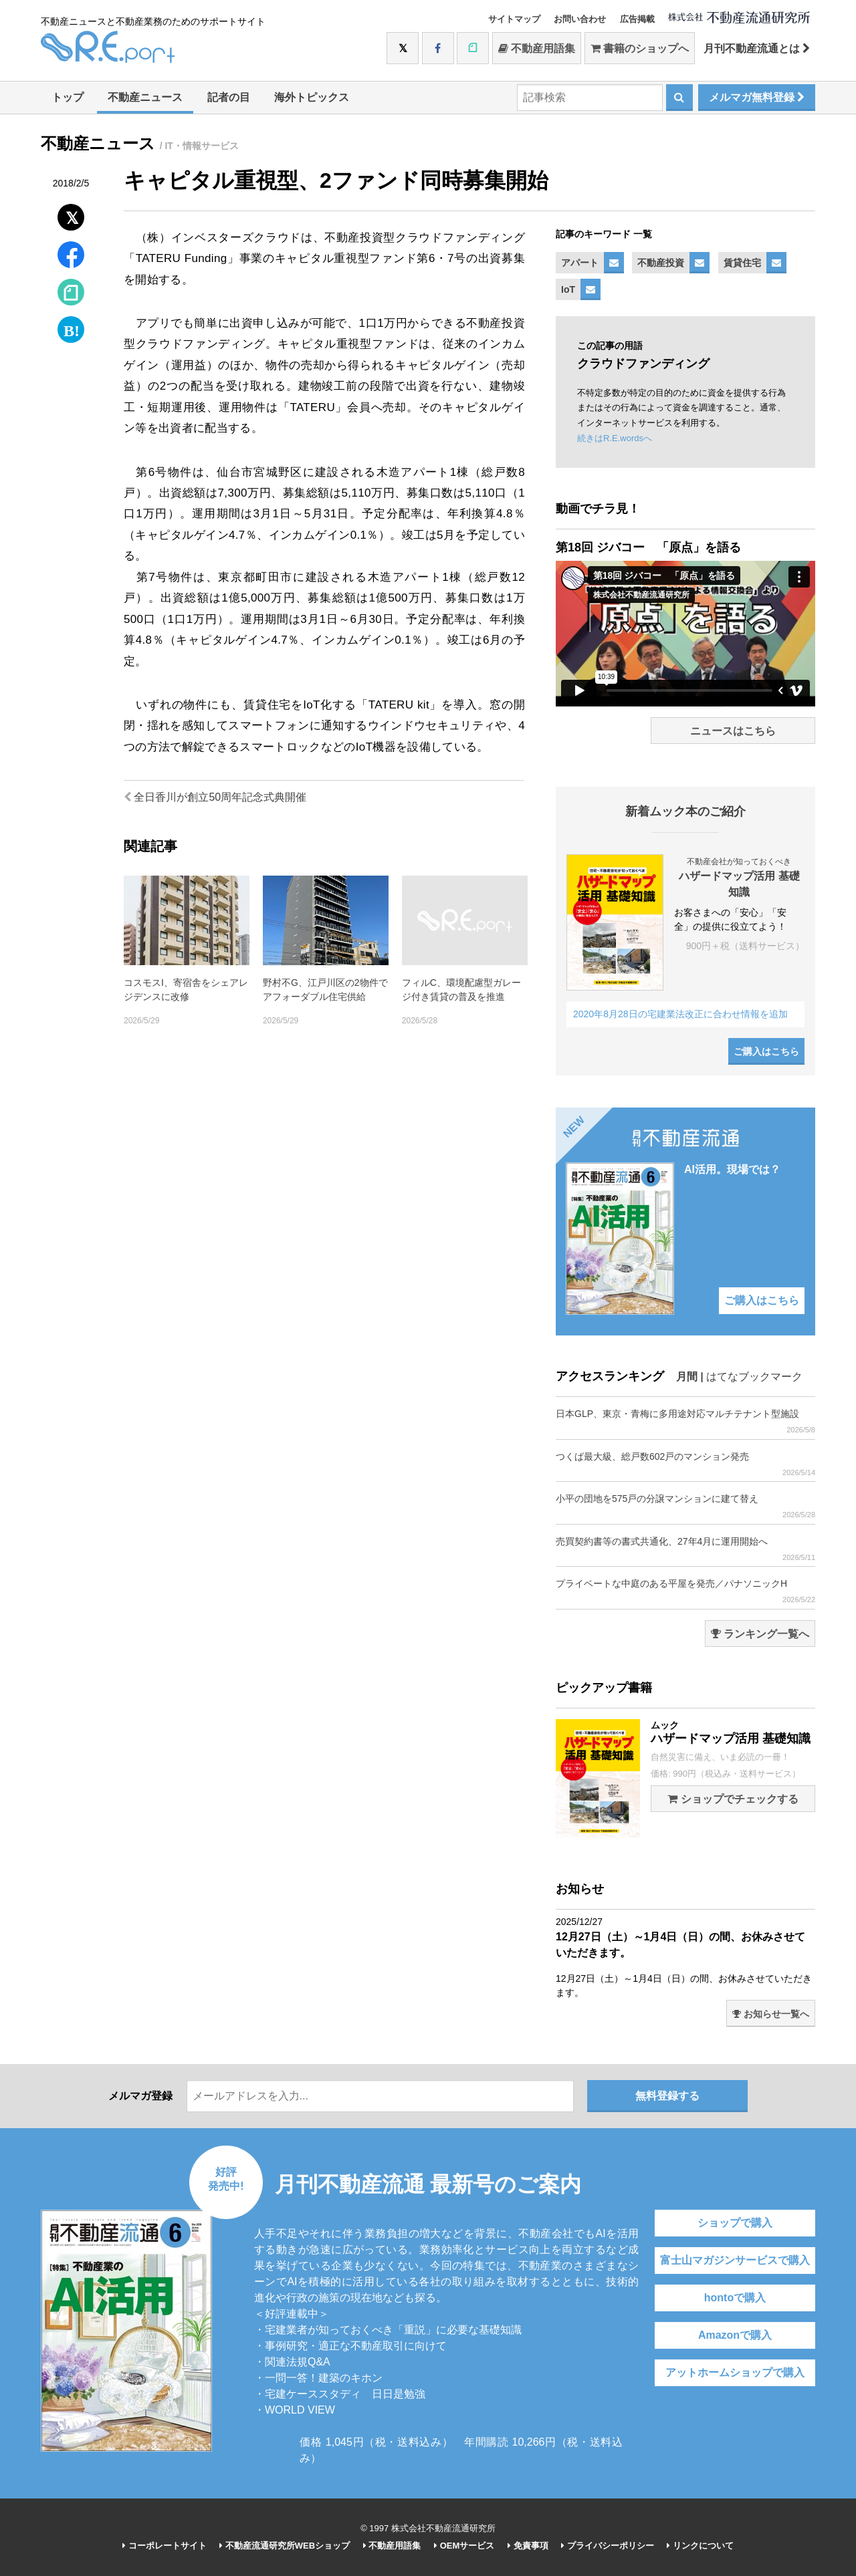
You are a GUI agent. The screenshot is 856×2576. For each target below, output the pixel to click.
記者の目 (228, 97)
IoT (568, 289)
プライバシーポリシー (607, 2546)
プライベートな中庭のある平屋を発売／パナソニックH (685, 1591)
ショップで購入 (735, 2222)
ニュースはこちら (733, 731)
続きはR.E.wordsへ (614, 438)
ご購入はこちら (766, 1051)
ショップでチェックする (732, 1799)
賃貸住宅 (742, 262)
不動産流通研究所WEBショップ (284, 2546)
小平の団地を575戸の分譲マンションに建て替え (685, 1506)
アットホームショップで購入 (735, 2372)
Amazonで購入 (735, 2335)
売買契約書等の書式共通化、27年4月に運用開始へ (685, 1549)
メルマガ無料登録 (757, 97)
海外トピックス (311, 97)
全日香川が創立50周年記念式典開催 (215, 797)
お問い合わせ (580, 19)
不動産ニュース (145, 97)
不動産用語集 (536, 48)
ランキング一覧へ (760, 1634)
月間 (687, 1376)
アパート (580, 262)
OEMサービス (464, 2546)
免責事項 (528, 2546)
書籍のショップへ (640, 48)
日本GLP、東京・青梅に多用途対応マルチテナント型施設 (685, 1421)
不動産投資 (660, 262)
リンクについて (700, 2546)
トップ (67, 97)
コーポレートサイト (164, 2546)
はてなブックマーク (754, 1376)
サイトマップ (514, 19)
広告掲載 (637, 19)
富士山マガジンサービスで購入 (735, 2260)
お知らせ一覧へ (770, 2014)
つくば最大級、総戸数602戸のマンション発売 (685, 1464)
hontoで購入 (735, 2297)
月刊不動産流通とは (757, 48)
